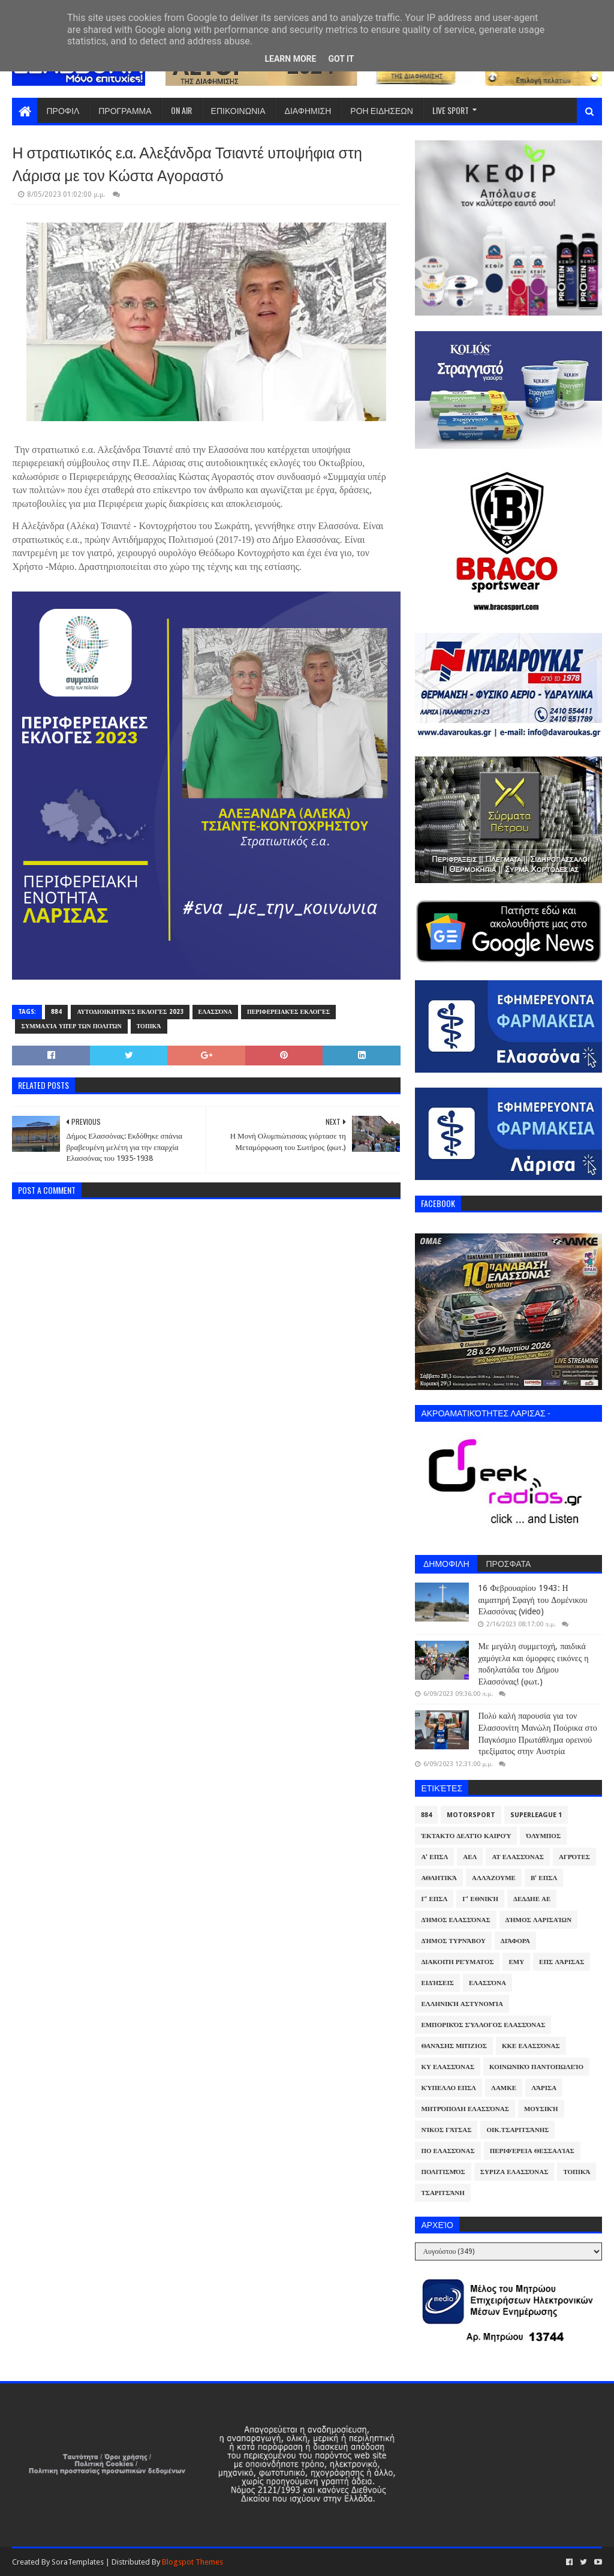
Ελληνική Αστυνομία (461, 2004)
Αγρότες (574, 1857)
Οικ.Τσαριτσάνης (517, 2130)
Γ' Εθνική (480, 1899)
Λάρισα (543, 2088)
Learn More (290, 59)
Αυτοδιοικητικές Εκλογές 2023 (130, 1011)
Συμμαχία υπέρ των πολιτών (71, 1026)
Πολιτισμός (443, 2172)
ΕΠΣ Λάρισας (561, 1962)
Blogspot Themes (192, 2561)
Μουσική (541, 2109)
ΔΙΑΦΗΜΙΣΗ (308, 110)
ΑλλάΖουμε (494, 1878)
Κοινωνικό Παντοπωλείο (536, 2067)
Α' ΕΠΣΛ (434, 1857)
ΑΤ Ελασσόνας (517, 1857)
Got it (341, 59)
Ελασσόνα (215, 1011)
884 (56, 1011)
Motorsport (471, 1815)
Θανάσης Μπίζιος (454, 2046)
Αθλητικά (439, 1878)
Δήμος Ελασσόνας (455, 1920)
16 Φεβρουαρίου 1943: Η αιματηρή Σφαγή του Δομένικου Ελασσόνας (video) (532, 1599)
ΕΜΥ (516, 1962)
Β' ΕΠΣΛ (544, 1878)
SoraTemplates (78, 2561)
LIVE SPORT (450, 110)
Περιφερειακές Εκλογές (288, 1011)
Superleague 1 (536, 1815)
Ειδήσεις (437, 1983)
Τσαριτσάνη (442, 2193)
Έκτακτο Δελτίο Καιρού (466, 1836)
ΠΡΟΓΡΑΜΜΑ (124, 110)
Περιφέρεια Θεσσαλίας (532, 2151)
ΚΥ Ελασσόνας (447, 2067)
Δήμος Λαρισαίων (538, 1920)
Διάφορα (515, 1941)
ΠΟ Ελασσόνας (447, 2151)
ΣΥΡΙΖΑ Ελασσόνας (514, 2172)
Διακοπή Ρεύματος (457, 1962)
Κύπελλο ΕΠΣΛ (448, 2088)
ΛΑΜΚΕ (503, 2088)
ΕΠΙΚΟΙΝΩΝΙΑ (238, 110)
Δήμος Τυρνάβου (453, 1941)
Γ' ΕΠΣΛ (434, 1899)
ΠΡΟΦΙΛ (62, 110)
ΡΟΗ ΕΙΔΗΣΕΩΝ (381, 110)
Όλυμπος (543, 1836)
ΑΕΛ (470, 1857)
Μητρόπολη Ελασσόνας (464, 2109)
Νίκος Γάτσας (446, 2130)
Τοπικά (149, 1026)
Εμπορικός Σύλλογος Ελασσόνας (483, 2025)
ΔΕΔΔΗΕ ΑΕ (531, 1899)
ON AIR (181, 110)
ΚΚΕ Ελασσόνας (531, 2046)
